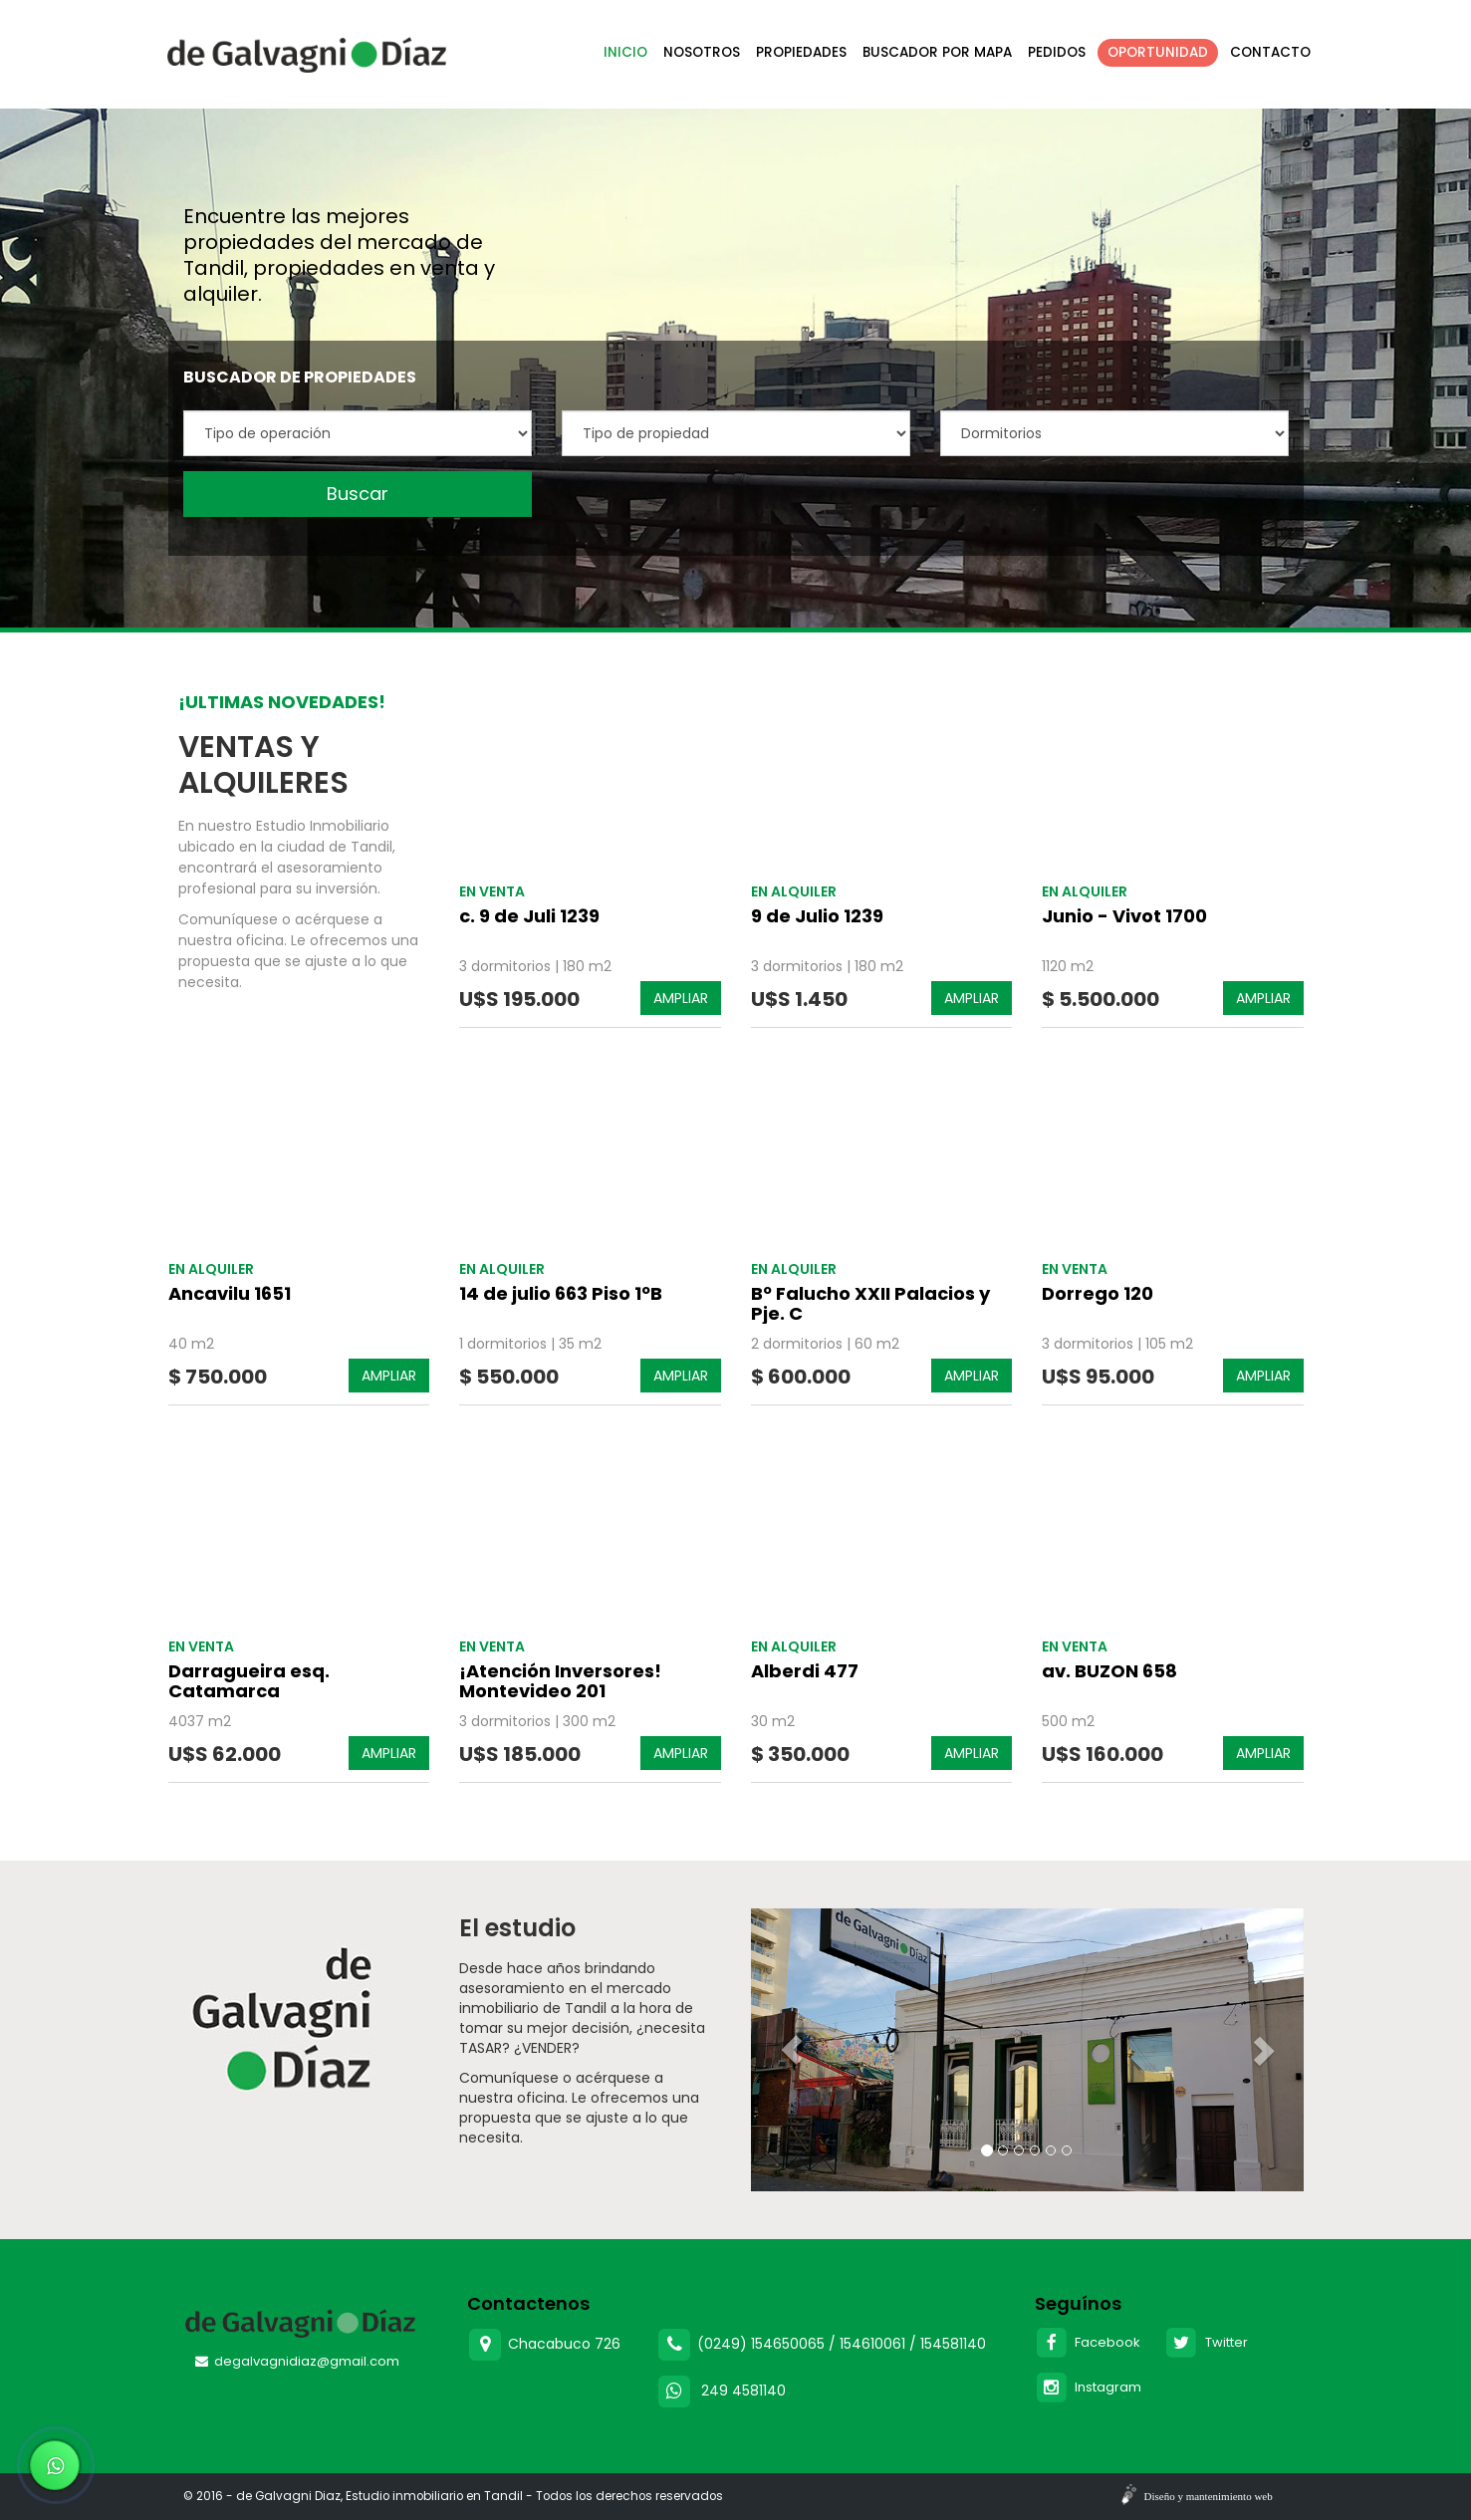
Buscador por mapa (937, 52)
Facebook (1088, 2342)
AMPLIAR (680, 998)
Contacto (1270, 52)
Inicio (625, 52)
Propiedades (801, 52)
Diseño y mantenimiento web (1208, 2496)
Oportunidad (1157, 52)
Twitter (1206, 2342)
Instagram (1088, 2387)
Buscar (357, 493)
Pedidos (1057, 52)
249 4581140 (743, 2390)
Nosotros (701, 52)
